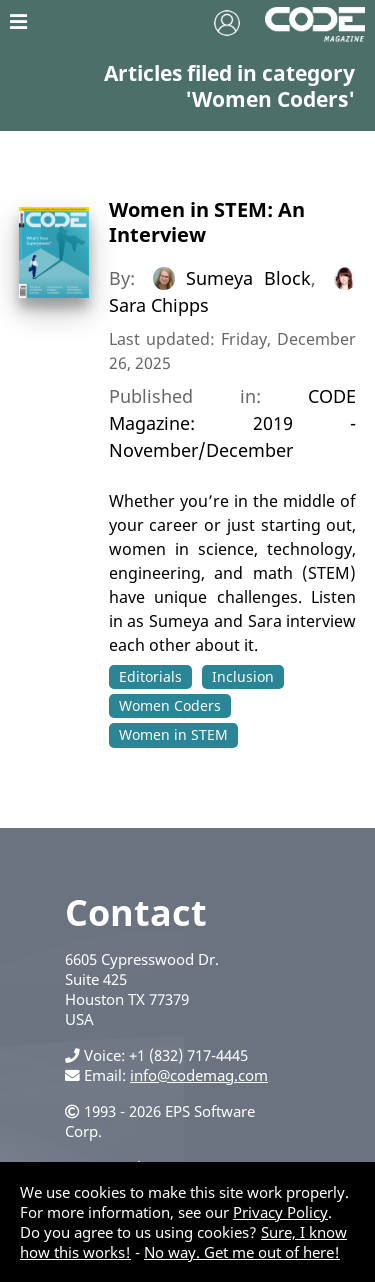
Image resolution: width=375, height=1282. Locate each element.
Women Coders (170, 705)
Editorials (150, 676)
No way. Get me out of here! (242, 1252)
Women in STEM (173, 734)
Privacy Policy (280, 1212)
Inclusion (243, 676)
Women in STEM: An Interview (207, 222)
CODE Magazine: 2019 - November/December (233, 423)
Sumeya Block (248, 278)
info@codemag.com (199, 1075)
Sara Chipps (159, 305)
